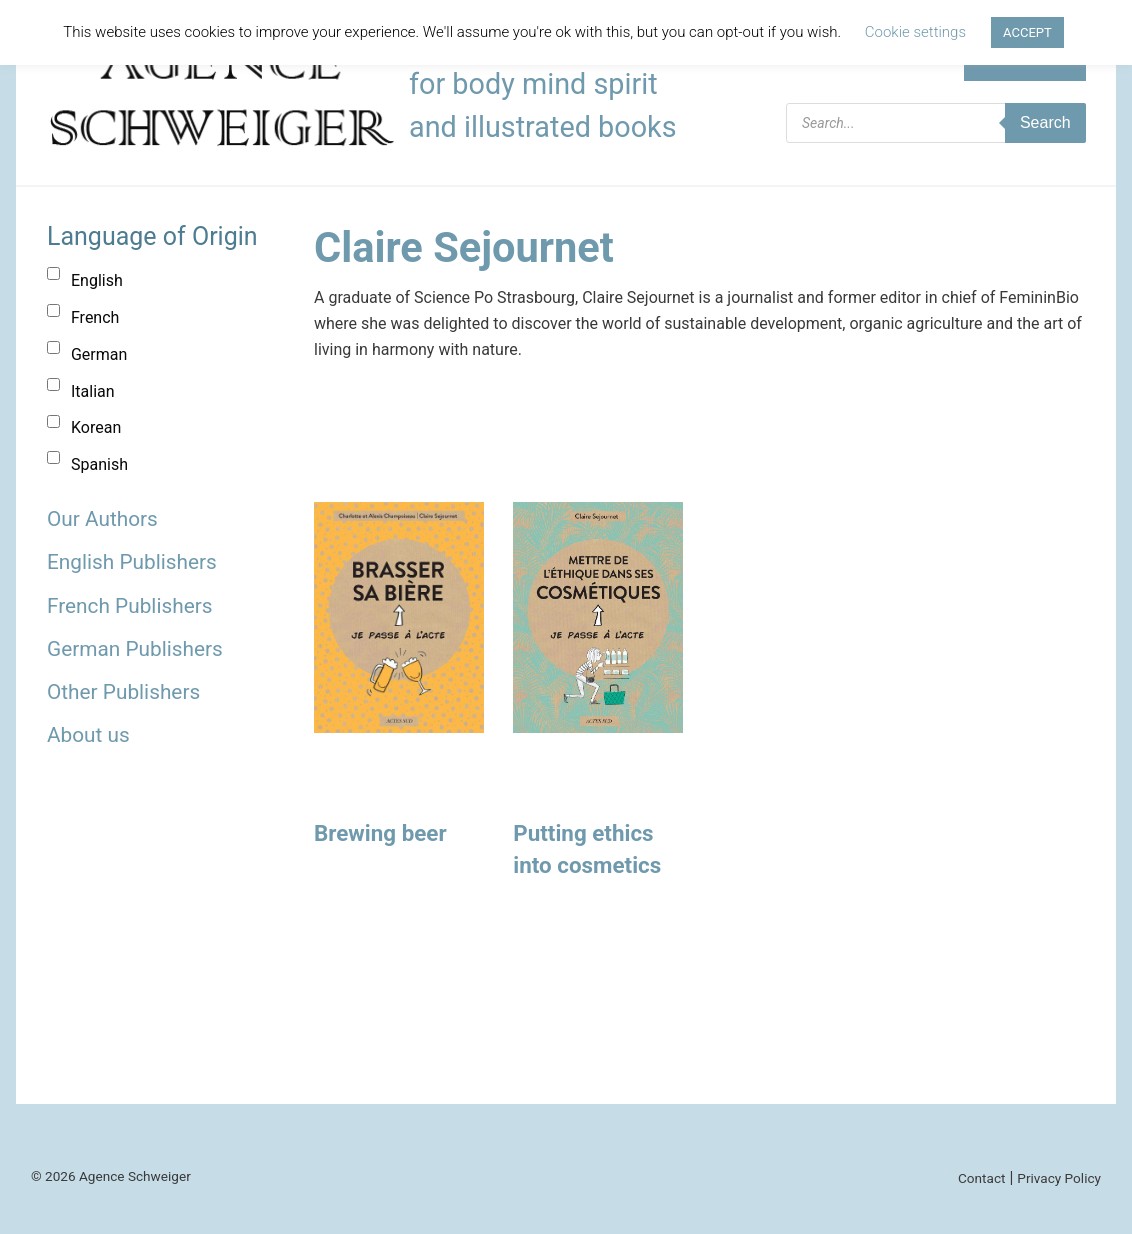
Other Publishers (123, 692)
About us (88, 735)
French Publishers (129, 606)
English (97, 280)
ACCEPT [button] (1027, 32)
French (95, 317)
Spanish (99, 464)
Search (1045, 122)
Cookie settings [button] (915, 32)
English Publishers (132, 562)
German (99, 354)
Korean (96, 427)
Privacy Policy (1059, 1178)
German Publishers (135, 649)
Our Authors (102, 519)
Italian (93, 391)
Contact (982, 1178)
